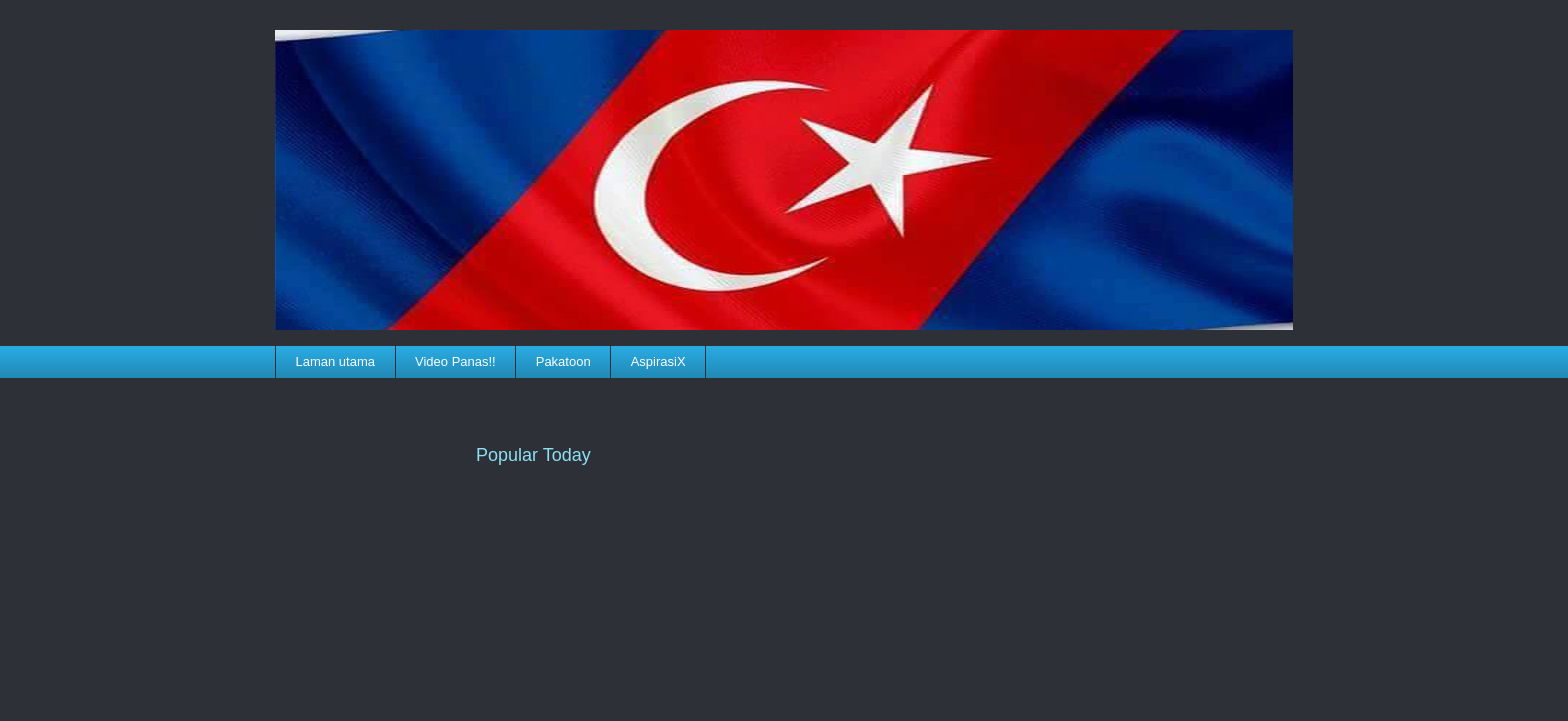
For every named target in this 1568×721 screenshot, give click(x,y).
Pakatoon (563, 361)
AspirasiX (658, 361)
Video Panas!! (455, 361)
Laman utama (336, 361)
